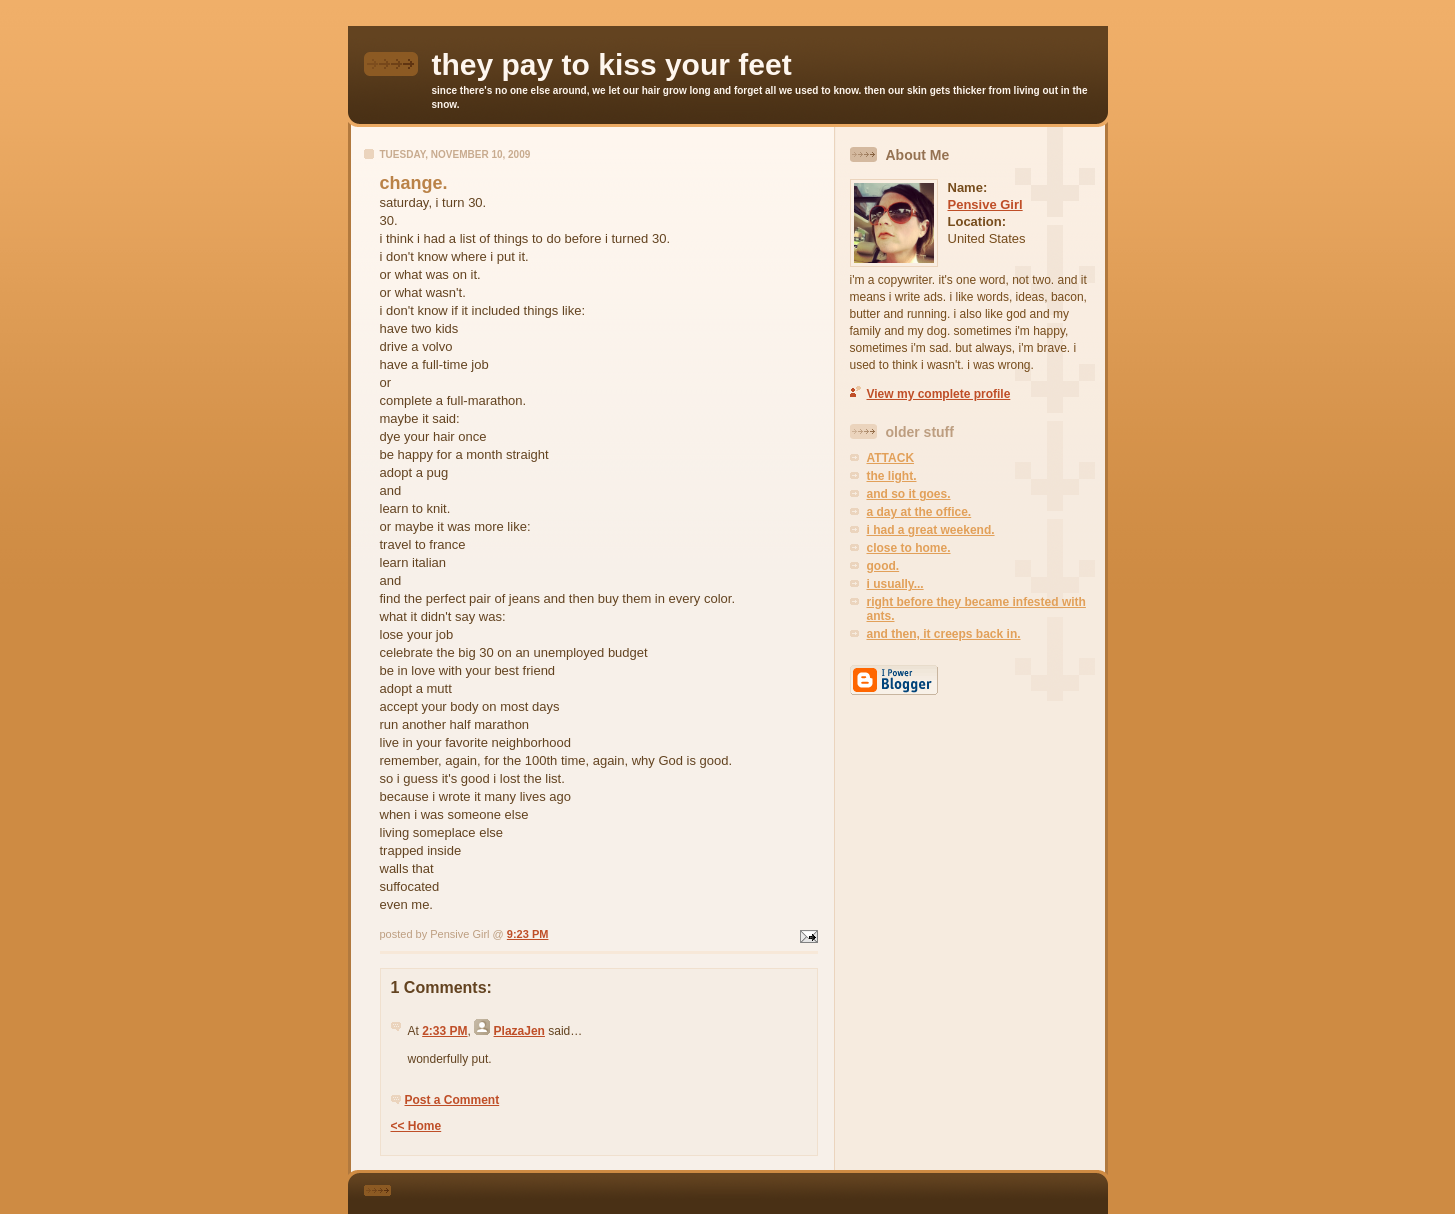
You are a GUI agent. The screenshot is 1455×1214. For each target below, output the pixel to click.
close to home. (909, 548)
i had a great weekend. (931, 530)
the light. (892, 476)
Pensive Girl (985, 204)
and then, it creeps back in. (944, 634)
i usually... (895, 584)
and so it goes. (909, 494)
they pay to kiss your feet (612, 64)
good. (883, 566)
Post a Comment (452, 1100)
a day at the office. (919, 512)
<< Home (416, 1126)
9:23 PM (528, 934)
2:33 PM (444, 1031)
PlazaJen (519, 1031)
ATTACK (891, 458)
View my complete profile (939, 394)
